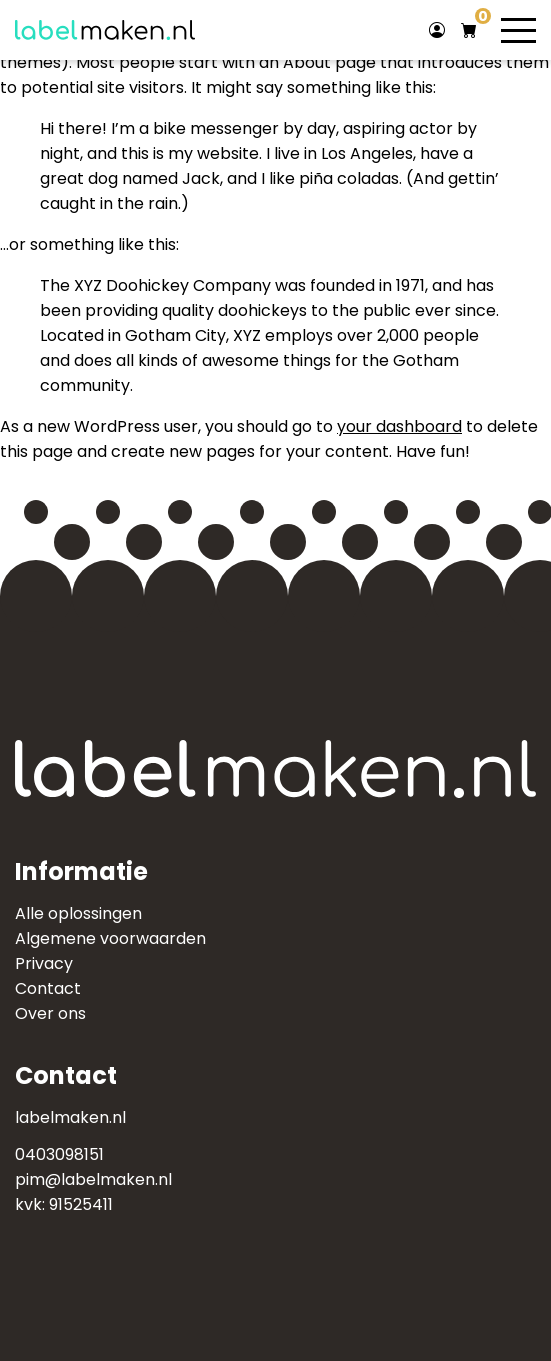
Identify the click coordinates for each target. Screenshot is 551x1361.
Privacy (44, 963)
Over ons (50, 1013)
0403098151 (59, 1154)
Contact (48, 988)
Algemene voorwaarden (110, 938)
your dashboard (399, 426)
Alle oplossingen (78, 913)
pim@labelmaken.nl (93, 1179)
